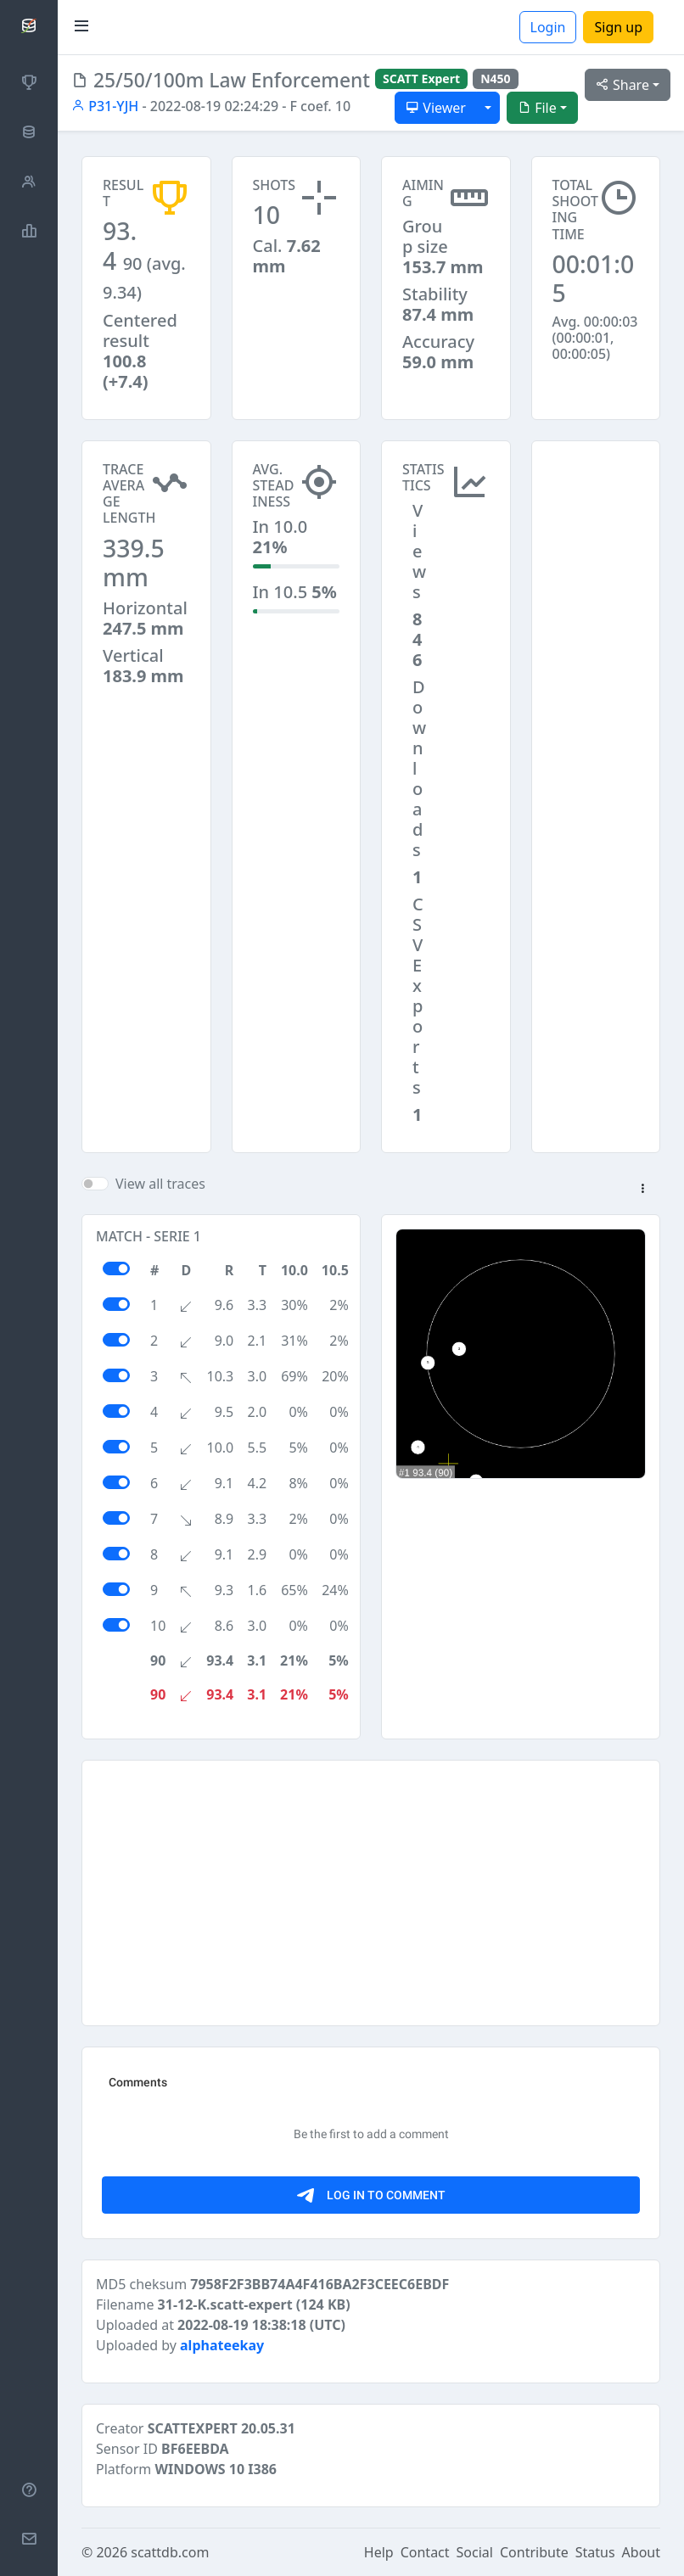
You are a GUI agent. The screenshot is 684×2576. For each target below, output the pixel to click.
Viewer (436, 107)
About (641, 2552)
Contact (425, 2552)
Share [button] (622, 85)
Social (475, 2552)
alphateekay (222, 2345)
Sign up (618, 27)
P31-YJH (104, 106)
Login (548, 27)
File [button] (537, 107)
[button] (642, 1189)
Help (379, 2552)
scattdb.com (170, 2552)
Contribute (534, 2552)
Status (595, 2552)
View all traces (160, 1183)
